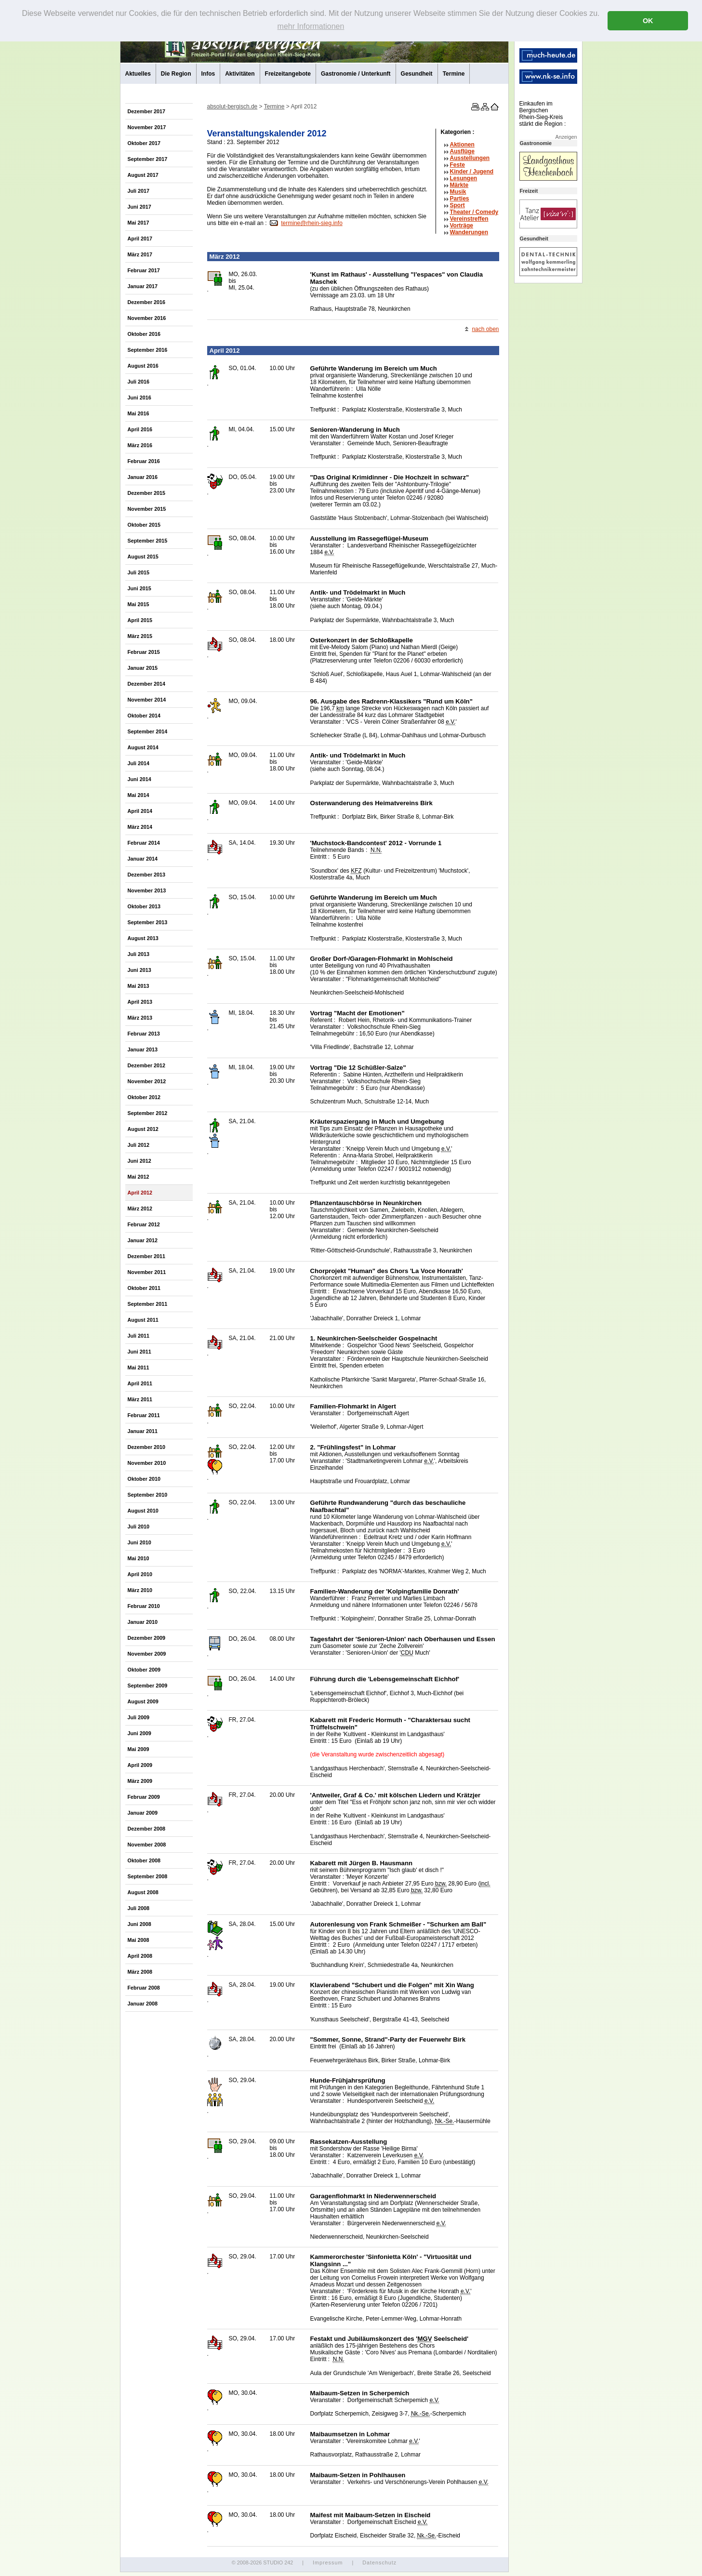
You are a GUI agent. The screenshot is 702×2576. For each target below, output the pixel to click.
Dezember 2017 (147, 111)
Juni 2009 (139, 1733)
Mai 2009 (138, 1749)
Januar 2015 (143, 668)
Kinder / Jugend (472, 171)
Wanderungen (469, 232)
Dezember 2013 (147, 874)
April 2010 (140, 1574)
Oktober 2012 (144, 1097)
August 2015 (143, 556)
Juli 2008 (139, 1908)
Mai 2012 (138, 1177)
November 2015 (147, 509)
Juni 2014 (139, 779)
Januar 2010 (143, 1622)
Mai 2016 (138, 413)
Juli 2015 (139, 572)
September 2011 (148, 1304)
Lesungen (463, 178)
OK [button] (648, 21)
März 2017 (140, 254)
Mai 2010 (138, 1558)
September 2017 (148, 159)
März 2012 (140, 1208)
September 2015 (148, 541)
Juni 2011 (139, 1351)
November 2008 (147, 1844)
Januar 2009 (143, 1813)
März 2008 (140, 1972)
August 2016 (143, 366)
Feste (457, 164)
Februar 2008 (144, 1988)
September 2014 (148, 731)
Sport (457, 205)
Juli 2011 (139, 1336)
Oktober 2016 (144, 334)
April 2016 (140, 429)
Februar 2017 (144, 270)
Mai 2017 (138, 223)
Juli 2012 (139, 1145)
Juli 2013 (139, 954)
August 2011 (143, 1320)
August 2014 (143, 747)
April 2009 (140, 1765)
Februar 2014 (144, 843)
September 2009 (148, 1685)
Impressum (328, 2562)
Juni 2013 (139, 970)
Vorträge (461, 225)
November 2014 (147, 700)
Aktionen (462, 144)
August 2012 (143, 1129)
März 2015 (140, 636)
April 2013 (140, 1002)
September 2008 (148, 1876)
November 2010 (147, 1463)
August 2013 (143, 938)
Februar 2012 (144, 1224)
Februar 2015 (144, 652)
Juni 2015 (139, 588)
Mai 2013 (138, 986)
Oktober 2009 (144, 1670)
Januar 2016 (143, 477)
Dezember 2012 (147, 1065)
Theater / (474, 212)
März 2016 (140, 445)
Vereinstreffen (469, 218)
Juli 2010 (139, 1526)
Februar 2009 (144, 1797)
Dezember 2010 (147, 1447)
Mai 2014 (138, 795)
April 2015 (140, 620)
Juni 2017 (139, 207)
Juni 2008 (139, 1924)
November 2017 (147, 127)
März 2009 (140, 1781)
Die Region (176, 73)
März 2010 (140, 1590)
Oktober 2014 (144, 715)
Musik (458, 191)
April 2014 (140, 811)
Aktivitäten (239, 73)
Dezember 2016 (147, 302)
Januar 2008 (143, 2003)
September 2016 (148, 350)
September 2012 (148, 1113)
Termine (454, 73)
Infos (208, 73)
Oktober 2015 (144, 525)
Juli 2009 (139, 1717)
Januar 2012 (143, 1240)
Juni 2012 (139, 1161)
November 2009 (147, 1654)
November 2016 (147, 318)
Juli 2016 (139, 382)
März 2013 (140, 1018)
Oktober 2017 (144, 143)
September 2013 (148, 922)
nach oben (485, 329)
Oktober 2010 (144, 1479)
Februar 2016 (144, 461)
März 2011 (140, 1399)
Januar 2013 (143, 1049)
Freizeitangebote (288, 73)
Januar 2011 (143, 1431)
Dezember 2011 (147, 1256)
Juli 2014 (139, 763)
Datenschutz (379, 2562)
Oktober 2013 (144, 906)
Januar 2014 (143, 859)
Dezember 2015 (147, 493)
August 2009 (143, 1701)
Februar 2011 (144, 1415)
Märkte (459, 185)
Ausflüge (462, 151)
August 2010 (143, 1511)
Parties (459, 198)
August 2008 (143, 1892)
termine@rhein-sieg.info (312, 223)
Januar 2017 (143, 286)
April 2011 (140, 1383)
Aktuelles (138, 73)
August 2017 (143, 175)
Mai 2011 (138, 1367)
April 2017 (140, 238)
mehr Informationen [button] (311, 26)
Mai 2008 (138, 1940)
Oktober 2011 (144, 1288)
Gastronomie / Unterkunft (356, 73)
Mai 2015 (138, 604)
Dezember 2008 (147, 1829)
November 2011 (147, 1272)
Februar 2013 (144, 1033)
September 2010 (148, 1495)
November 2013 (147, 890)
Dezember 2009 (147, 1638)
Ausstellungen (470, 158)
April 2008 (140, 1956)
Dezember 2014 (147, 684)
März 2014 (140, 827)
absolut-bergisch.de (232, 106)
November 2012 (147, 1081)
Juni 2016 (139, 397)
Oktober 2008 (144, 1860)
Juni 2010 (139, 1542)
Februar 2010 (144, 1606)
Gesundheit (417, 73)
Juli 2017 (139, 191)
